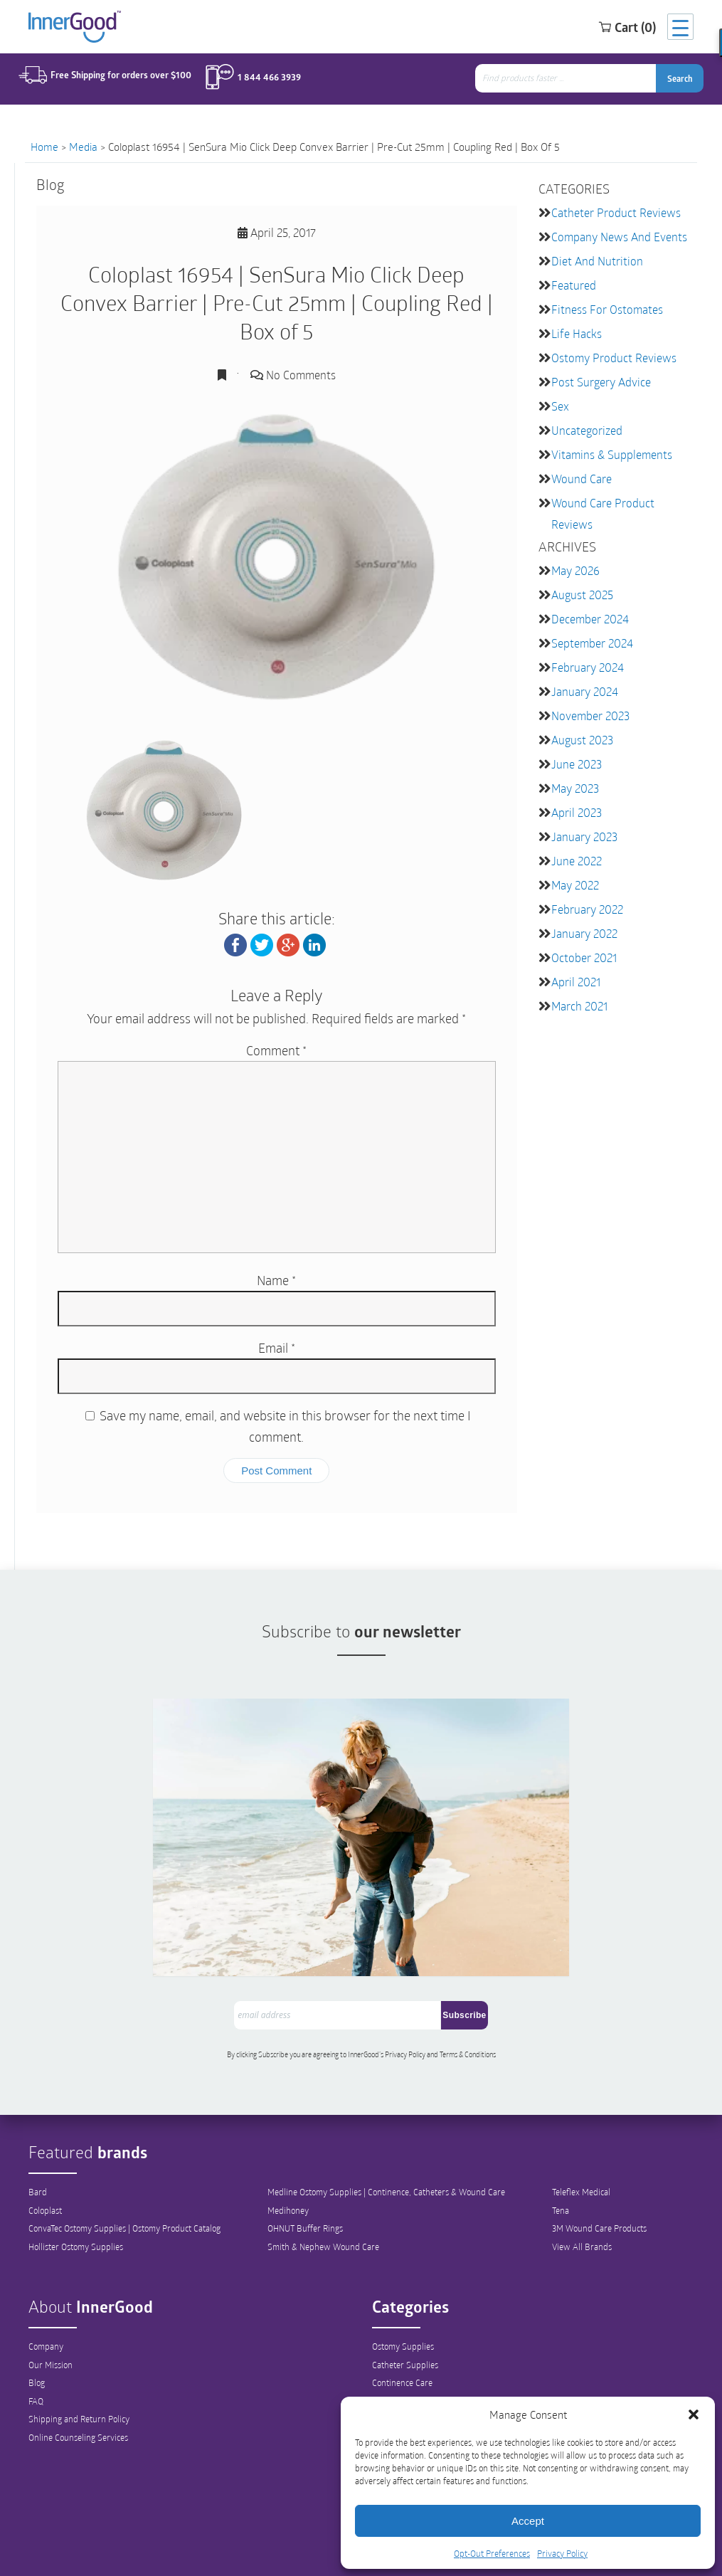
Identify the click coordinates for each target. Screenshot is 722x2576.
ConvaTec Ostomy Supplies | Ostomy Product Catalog (124, 2169)
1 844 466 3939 (261, 80)
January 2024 (584, 691)
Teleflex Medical (581, 2132)
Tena (560, 2150)
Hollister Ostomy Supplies (75, 2187)
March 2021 (579, 1005)
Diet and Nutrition (597, 260)
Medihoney (288, 2150)
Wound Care (581, 478)
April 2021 (575, 981)
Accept (527, 2521)
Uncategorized (586, 430)
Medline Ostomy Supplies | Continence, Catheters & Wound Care (386, 2132)
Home (44, 146)
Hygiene (387, 2360)
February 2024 (587, 667)
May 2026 (575, 570)
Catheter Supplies (405, 2305)
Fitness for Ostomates (607, 309)
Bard (37, 2132)
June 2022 (576, 860)
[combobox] (571, 81)
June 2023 (576, 763)
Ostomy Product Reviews (613, 357)
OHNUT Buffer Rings (305, 2169)
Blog (36, 2323)
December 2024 (590, 618)
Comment (276, 1050)
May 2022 (575, 884)
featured (573, 285)
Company (45, 2286)
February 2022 (587, 909)
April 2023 (576, 812)
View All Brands (582, 2187)
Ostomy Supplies (403, 2286)
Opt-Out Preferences (492, 2553)
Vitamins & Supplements (611, 454)
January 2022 (584, 933)
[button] (693, 2414)
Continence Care (402, 2323)
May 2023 (575, 788)
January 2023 (584, 836)
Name (276, 1280)
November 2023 (590, 715)
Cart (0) (610, 27)
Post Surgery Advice (601, 381)
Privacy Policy (562, 2553)
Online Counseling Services (78, 2379)
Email (276, 1347)
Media (83, 146)
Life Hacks (576, 333)
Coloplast (45, 2150)
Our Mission (50, 2305)
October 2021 (584, 957)
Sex (560, 405)
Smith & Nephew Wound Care (323, 2187)
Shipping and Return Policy (78, 2360)
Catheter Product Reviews (616, 212)
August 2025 (582, 594)
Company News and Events (619, 236)
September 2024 (592, 642)
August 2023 (582, 739)
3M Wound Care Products (599, 2169)
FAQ (35, 2342)
